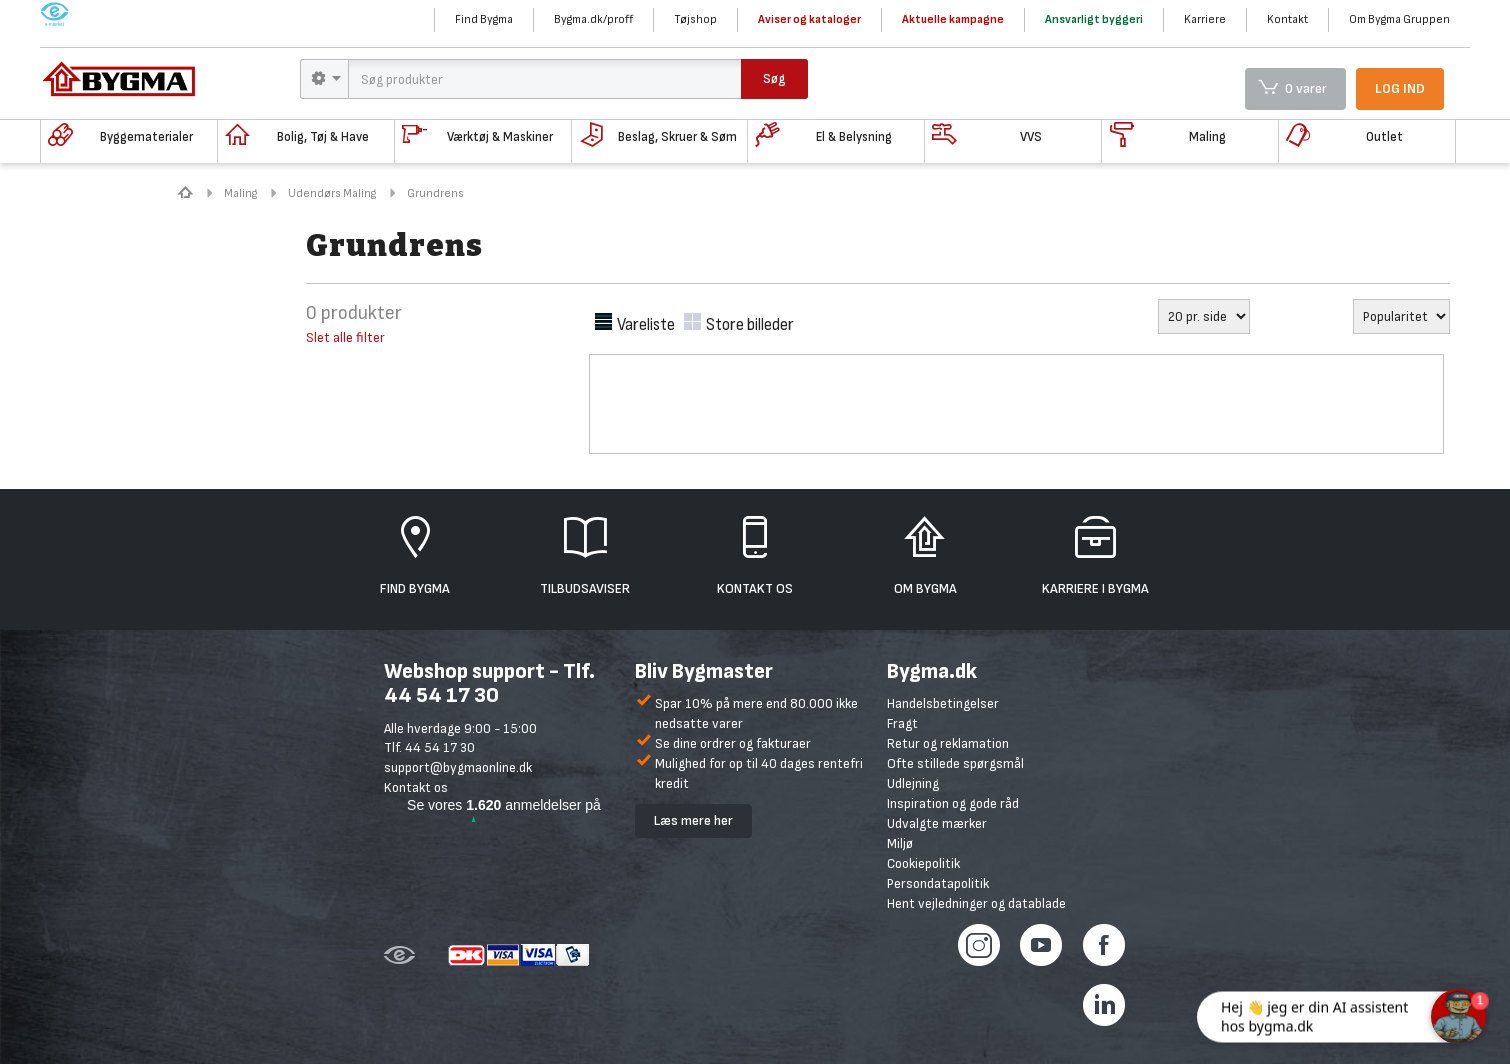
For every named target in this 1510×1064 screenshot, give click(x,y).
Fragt (902, 723)
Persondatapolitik (938, 883)
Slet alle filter (345, 337)
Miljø (900, 843)
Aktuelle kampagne (953, 19)
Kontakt (1287, 19)
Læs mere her (693, 820)
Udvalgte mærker (937, 823)
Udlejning (913, 783)
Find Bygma (484, 19)
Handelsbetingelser (943, 703)
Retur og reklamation (948, 743)
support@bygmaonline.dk (458, 767)
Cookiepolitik (923, 863)
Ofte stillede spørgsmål (955, 763)
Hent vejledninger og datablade (976, 903)
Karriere (1205, 19)
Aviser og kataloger (809, 19)
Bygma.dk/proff (593, 19)
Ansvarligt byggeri (1094, 19)
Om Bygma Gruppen (1399, 19)
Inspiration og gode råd (953, 803)
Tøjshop (695, 19)
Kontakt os (416, 787)
